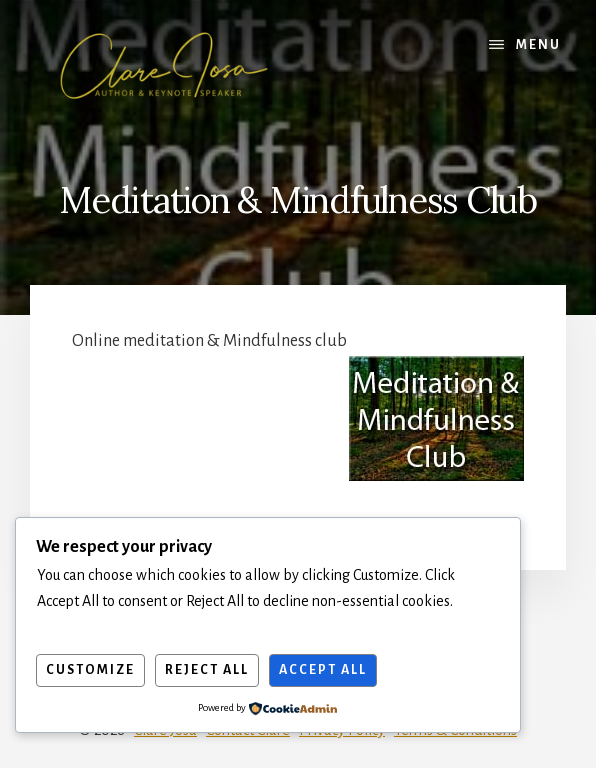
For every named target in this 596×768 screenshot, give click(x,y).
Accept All (323, 670)
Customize (90, 670)
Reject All (207, 670)
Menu (538, 45)
